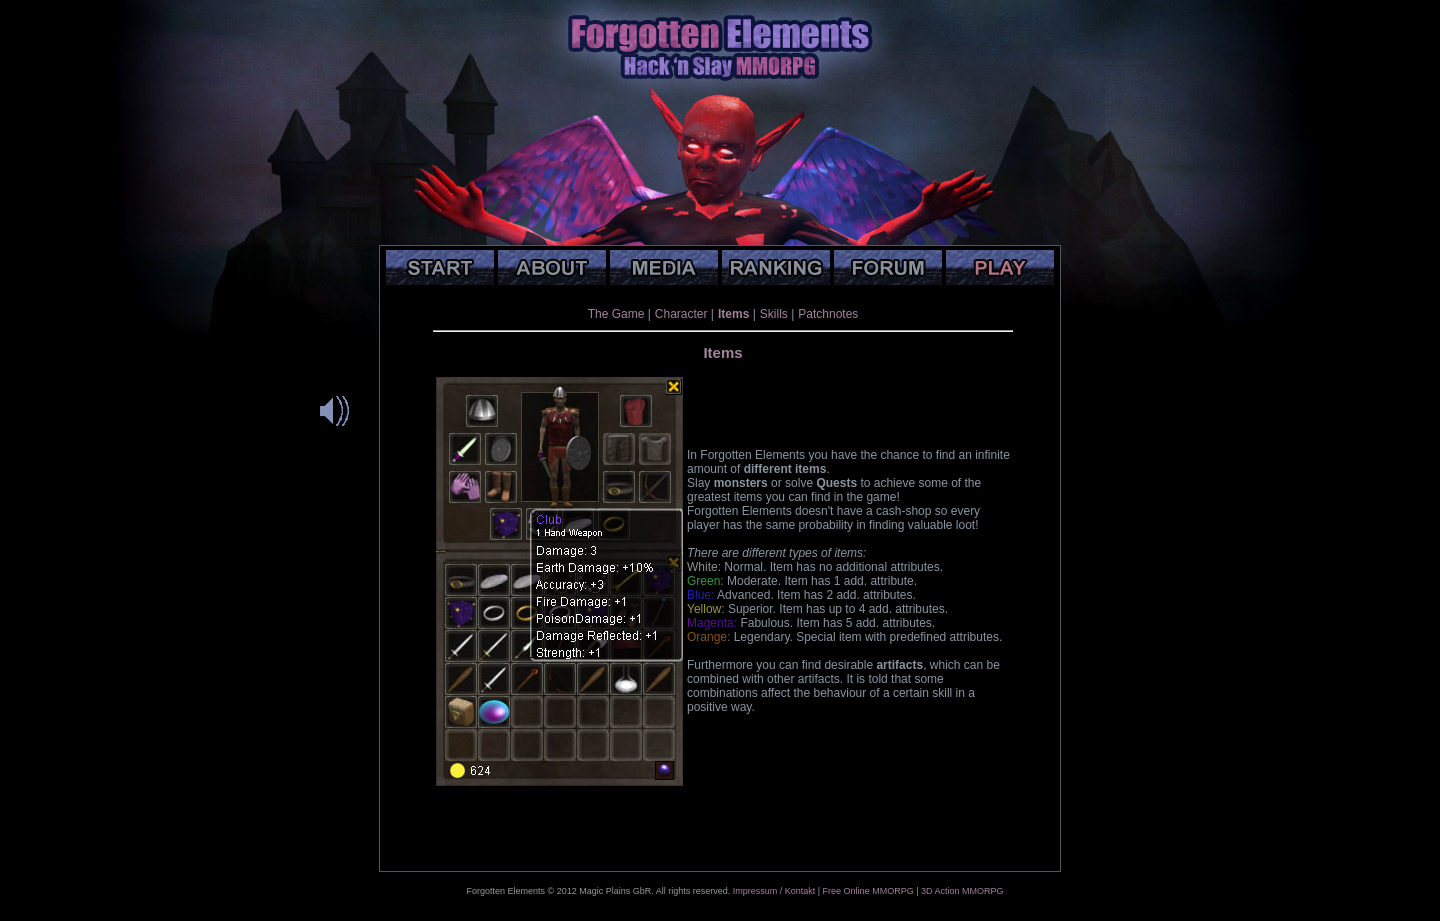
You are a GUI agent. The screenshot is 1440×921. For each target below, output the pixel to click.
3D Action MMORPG (962, 891)
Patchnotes (828, 314)
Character (681, 314)
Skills (774, 314)
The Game (616, 314)
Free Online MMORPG (868, 891)
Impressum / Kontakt (774, 891)
